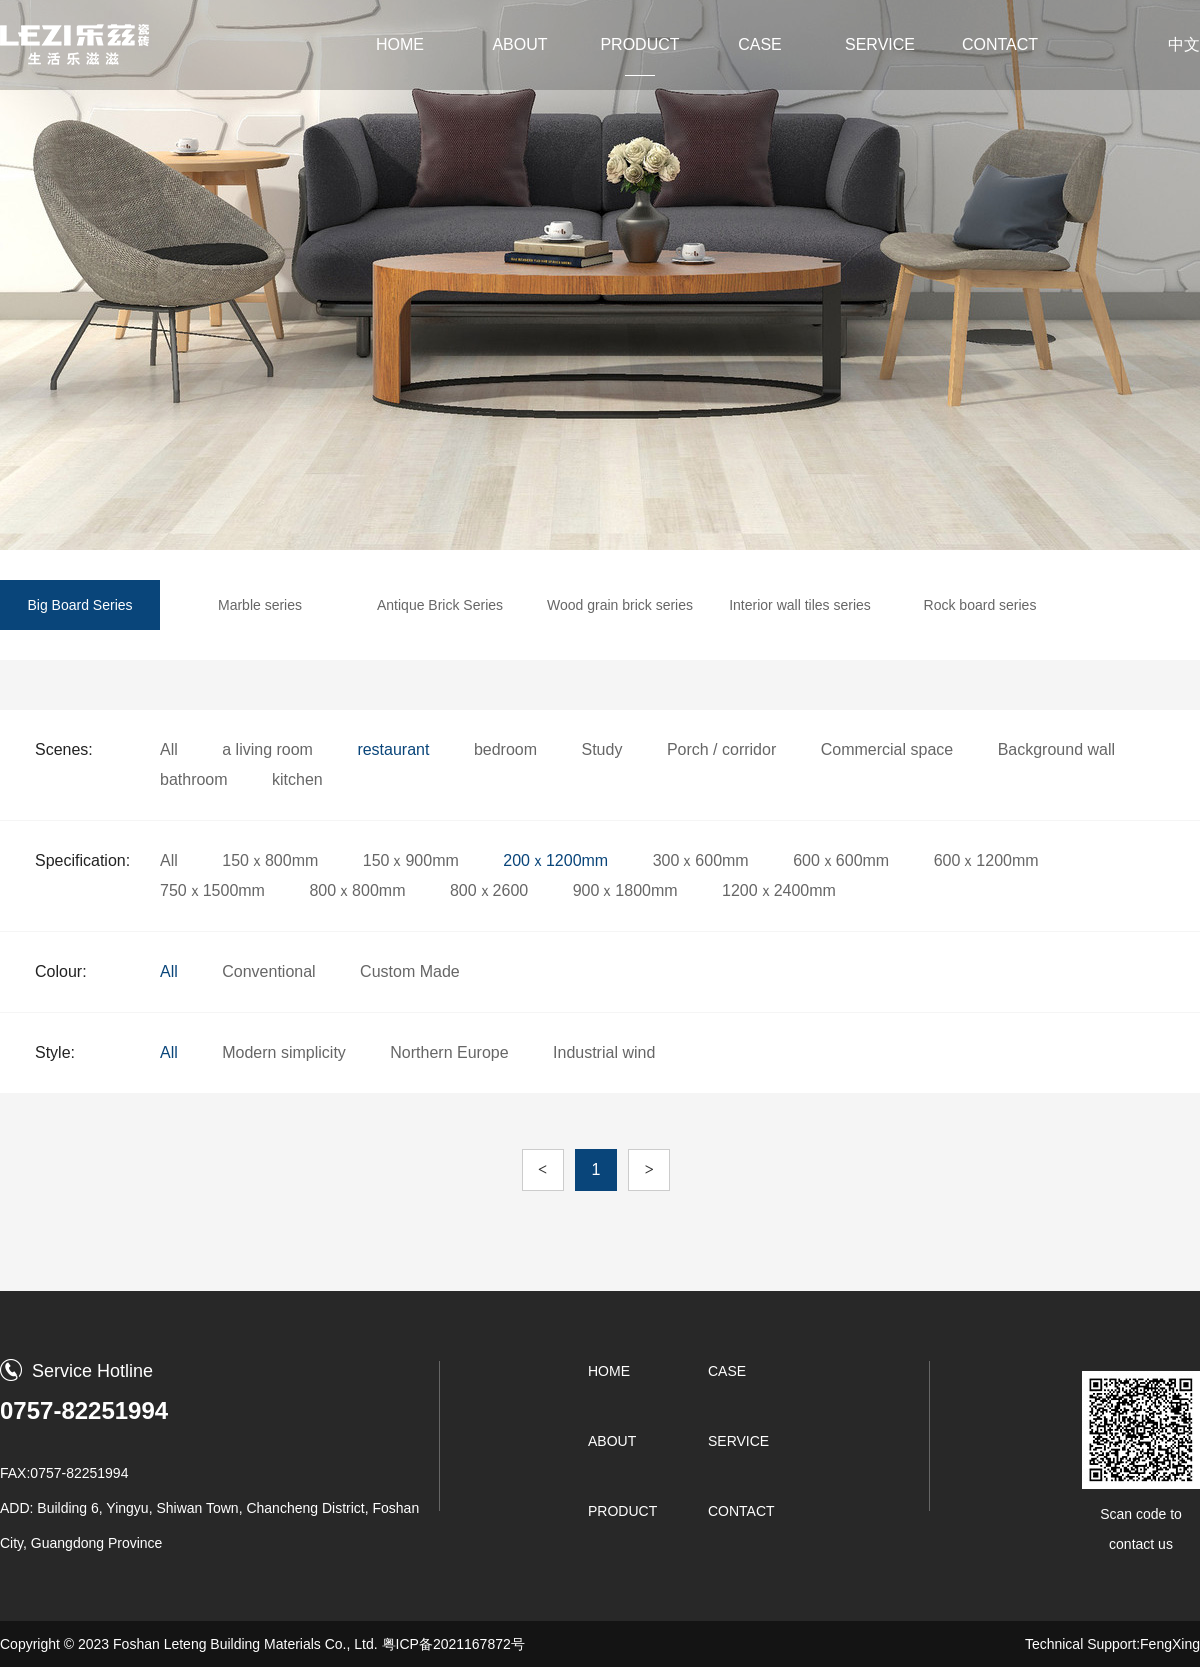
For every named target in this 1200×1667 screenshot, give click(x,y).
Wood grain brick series (620, 605)
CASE (760, 44)
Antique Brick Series (440, 605)
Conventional (268, 971)
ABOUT (519, 44)
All (169, 749)
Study (602, 749)
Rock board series (980, 605)
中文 (1184, 44)
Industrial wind (604, 1052)
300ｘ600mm (701, 860)
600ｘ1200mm (986, 860)
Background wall (1056, 749)
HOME (400, 44)
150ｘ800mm (270, 860)
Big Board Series (79, 605)
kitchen (297, 779)
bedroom (505, 749)
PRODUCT (639, 44)
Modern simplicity (284, 1052)
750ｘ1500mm (212, 890)
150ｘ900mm (411, 860)
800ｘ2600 (489, 890)
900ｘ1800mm (625, 890)
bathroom (194, 779)
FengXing (1170, 1644)
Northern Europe (449, 1052)
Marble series (260, 605)
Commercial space (887, 749)
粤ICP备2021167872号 (453, 1644)
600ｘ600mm (841, 860)
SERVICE (880, 44)
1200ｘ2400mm (779, 890)
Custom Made (410, 971)
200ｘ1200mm (555, 860)
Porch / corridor (721, 749)
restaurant (393, 749)
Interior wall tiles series (800, 605)
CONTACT (1000, 44)
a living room (267, 749)
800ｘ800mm (357, 890)
